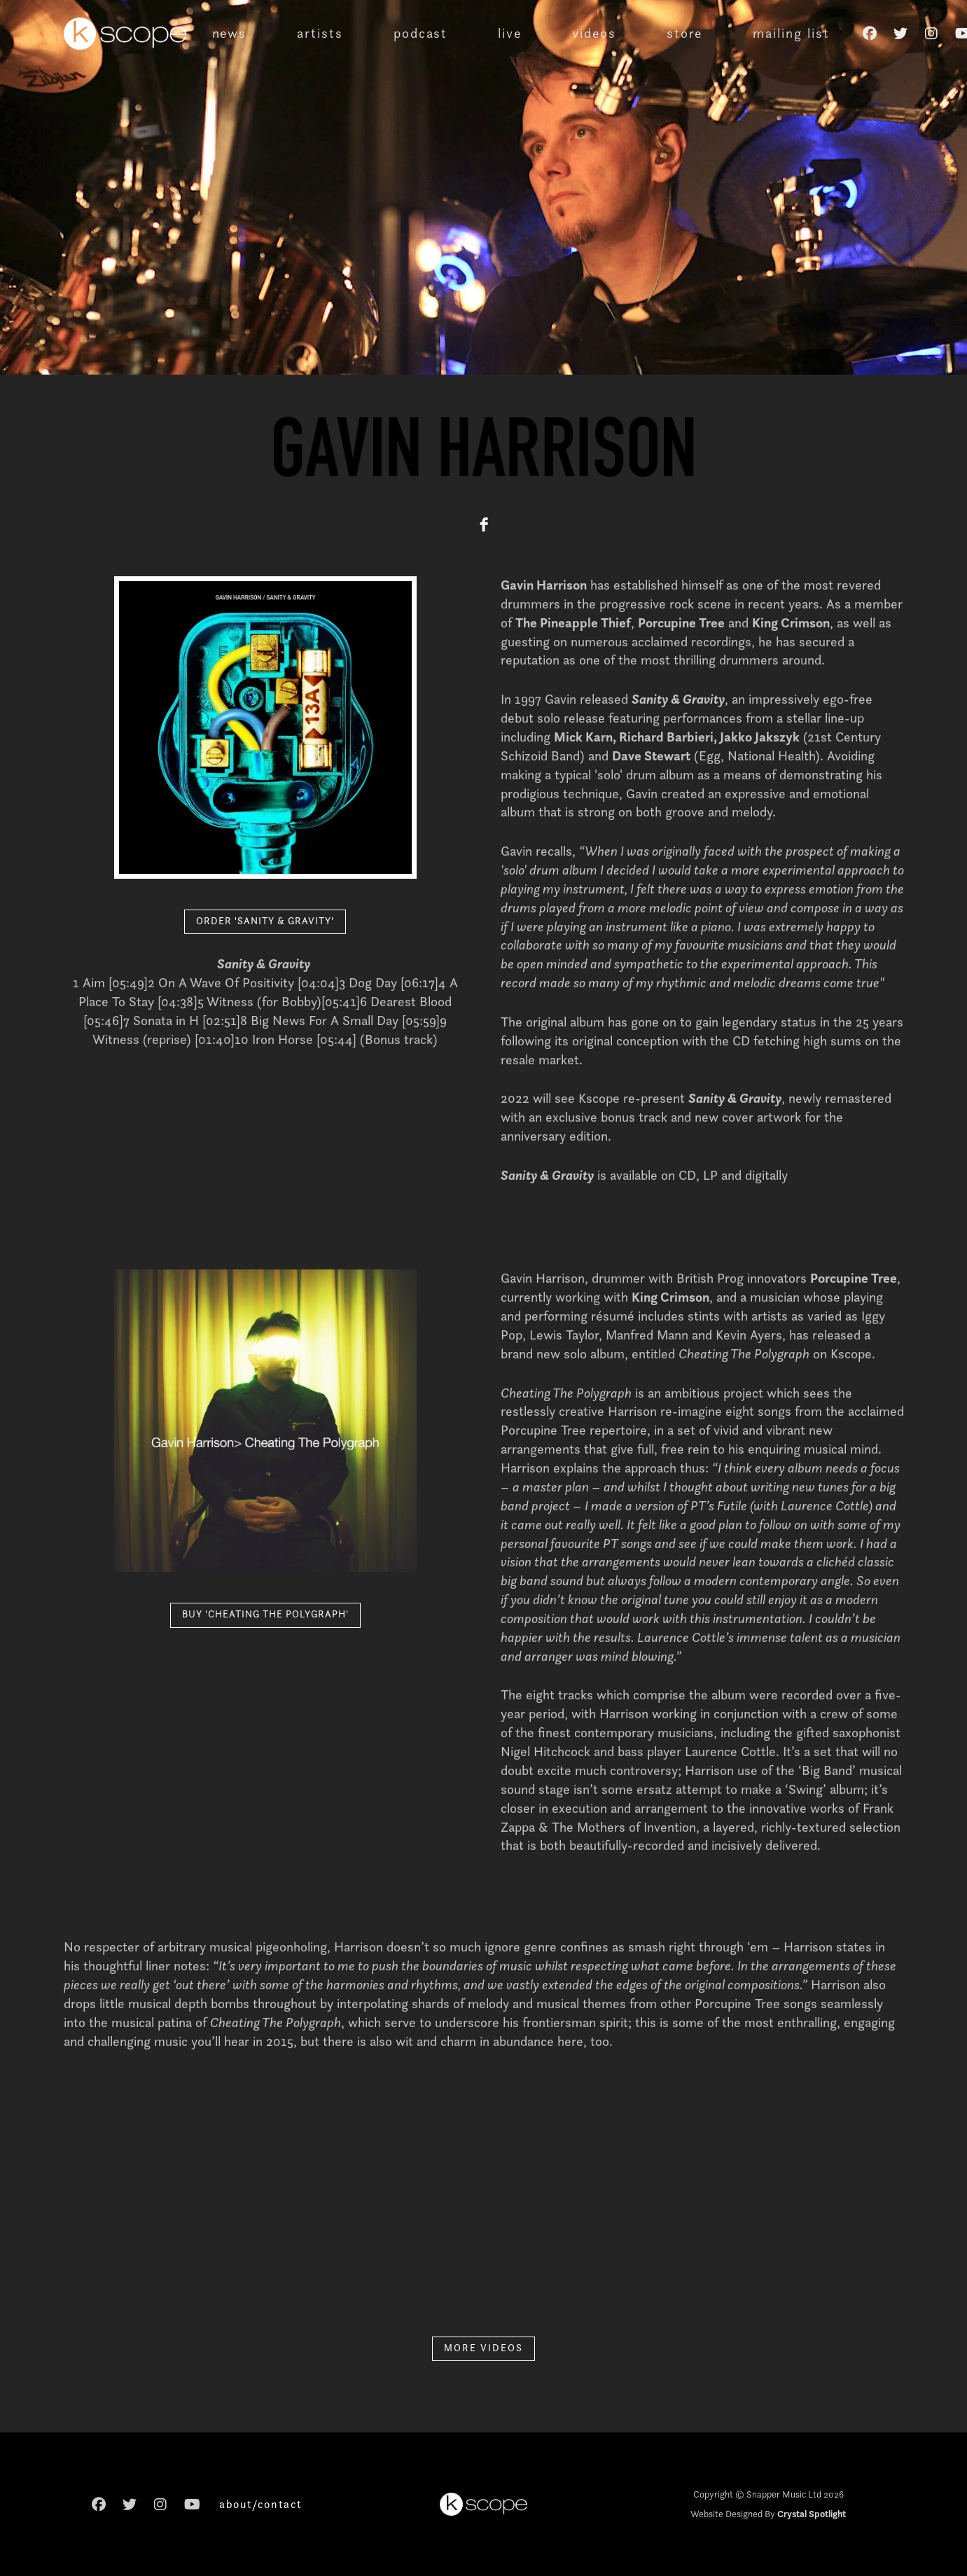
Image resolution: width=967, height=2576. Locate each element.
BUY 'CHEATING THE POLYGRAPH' (265, 1614)
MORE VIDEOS (483, 2347)
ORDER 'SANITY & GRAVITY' (265, 920)
